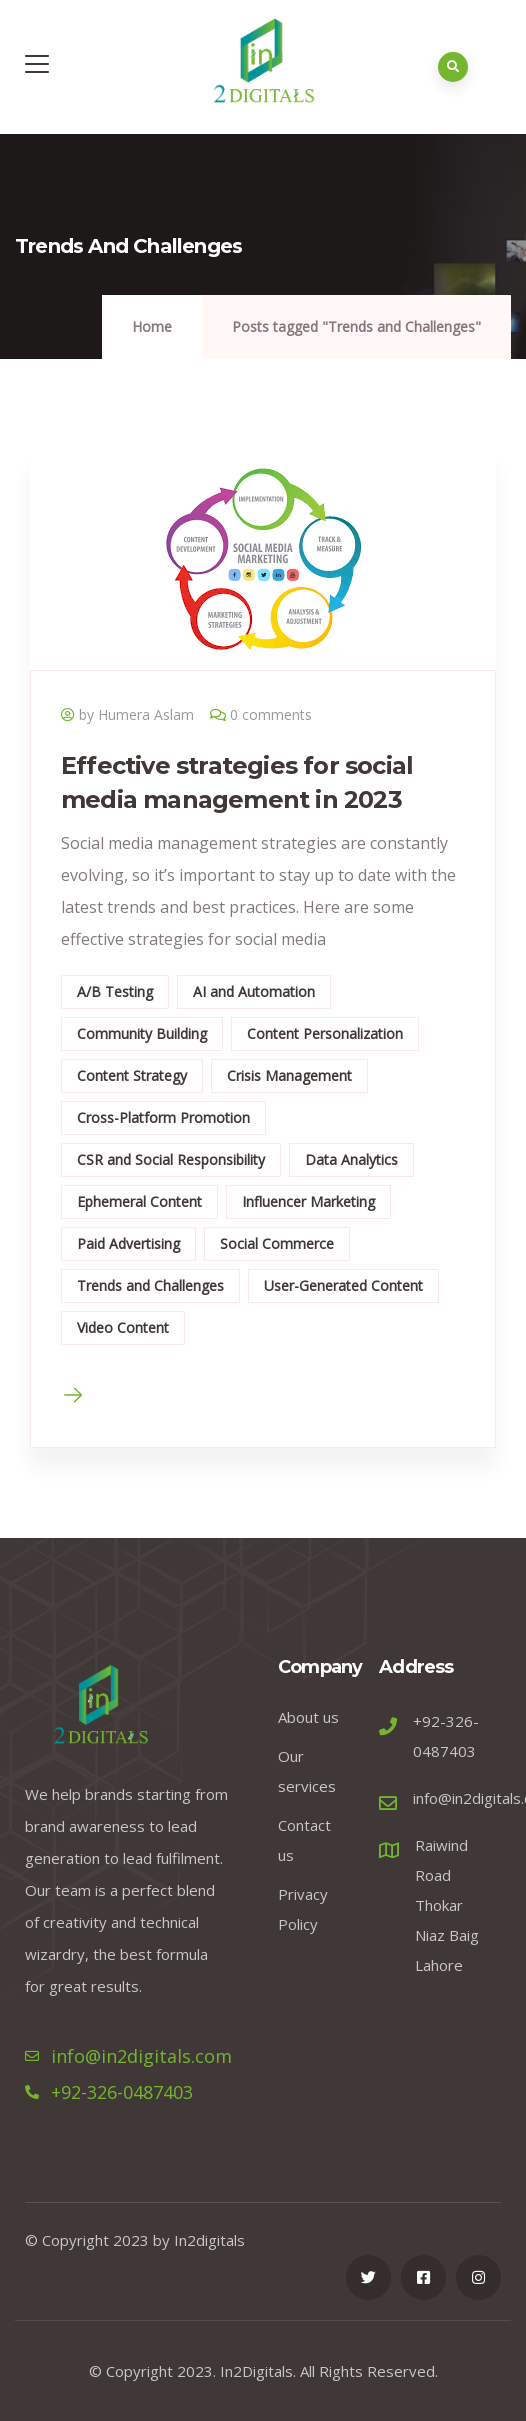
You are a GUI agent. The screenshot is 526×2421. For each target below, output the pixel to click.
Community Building (142, 1033)
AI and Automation (254, 991)
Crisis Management (289, 1075)
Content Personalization (325, 1033)
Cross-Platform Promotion (163, 1117)
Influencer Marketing (308, 1201)
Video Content (123, 1327)
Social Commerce (277, 1243)
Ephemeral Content (139, 1201)
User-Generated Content (343, 1285)
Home (152, 326)
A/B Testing (115, 991)
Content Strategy (132, 1075)
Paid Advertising (128, 1243)
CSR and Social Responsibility (171, 1159)
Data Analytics (351, 1159)
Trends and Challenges (150, 1285)
